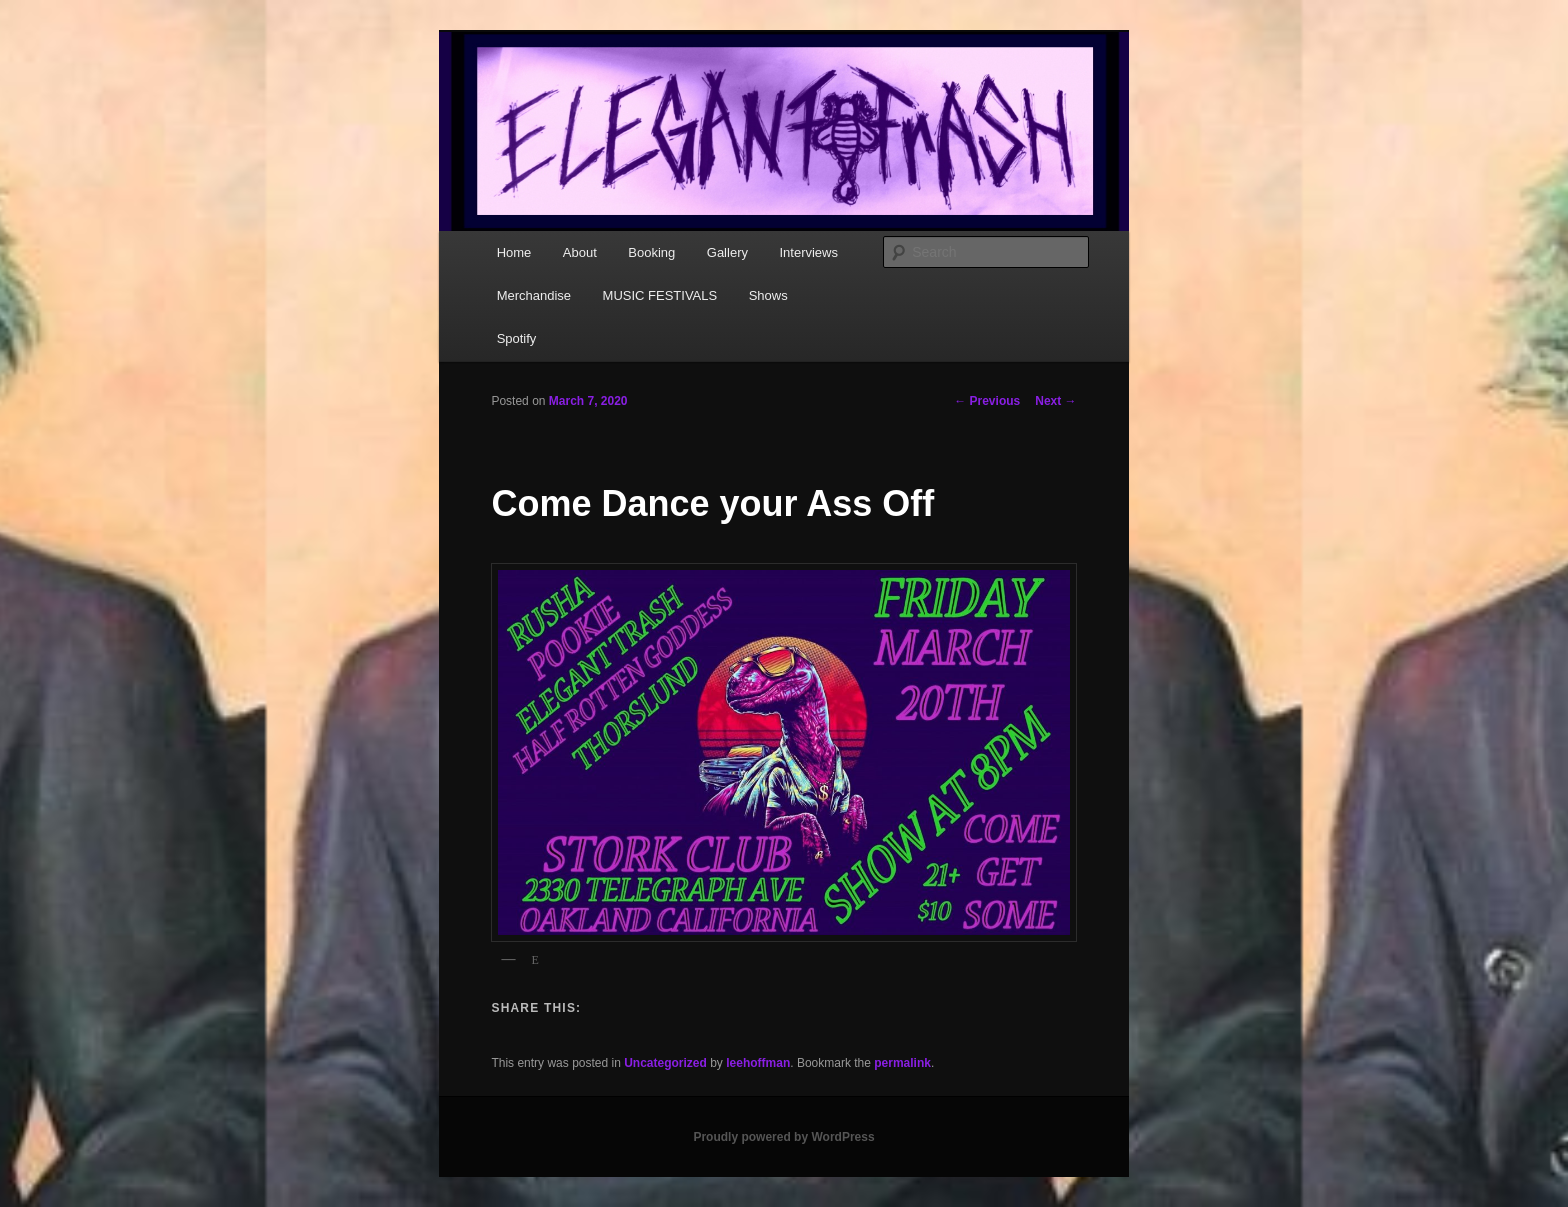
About (580, 252)
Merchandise (534, 295)
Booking (651, 252)
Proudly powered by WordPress (783, 1137)
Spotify (517, 338)
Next (1055, 401)
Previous (987, 401)
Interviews (808, 252)
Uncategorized (665, 1063)
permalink (902, 1063)
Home (514, 252)
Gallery (727, 252)
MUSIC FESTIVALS (660, 295)
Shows (768, 295)
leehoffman (758, 1063)
